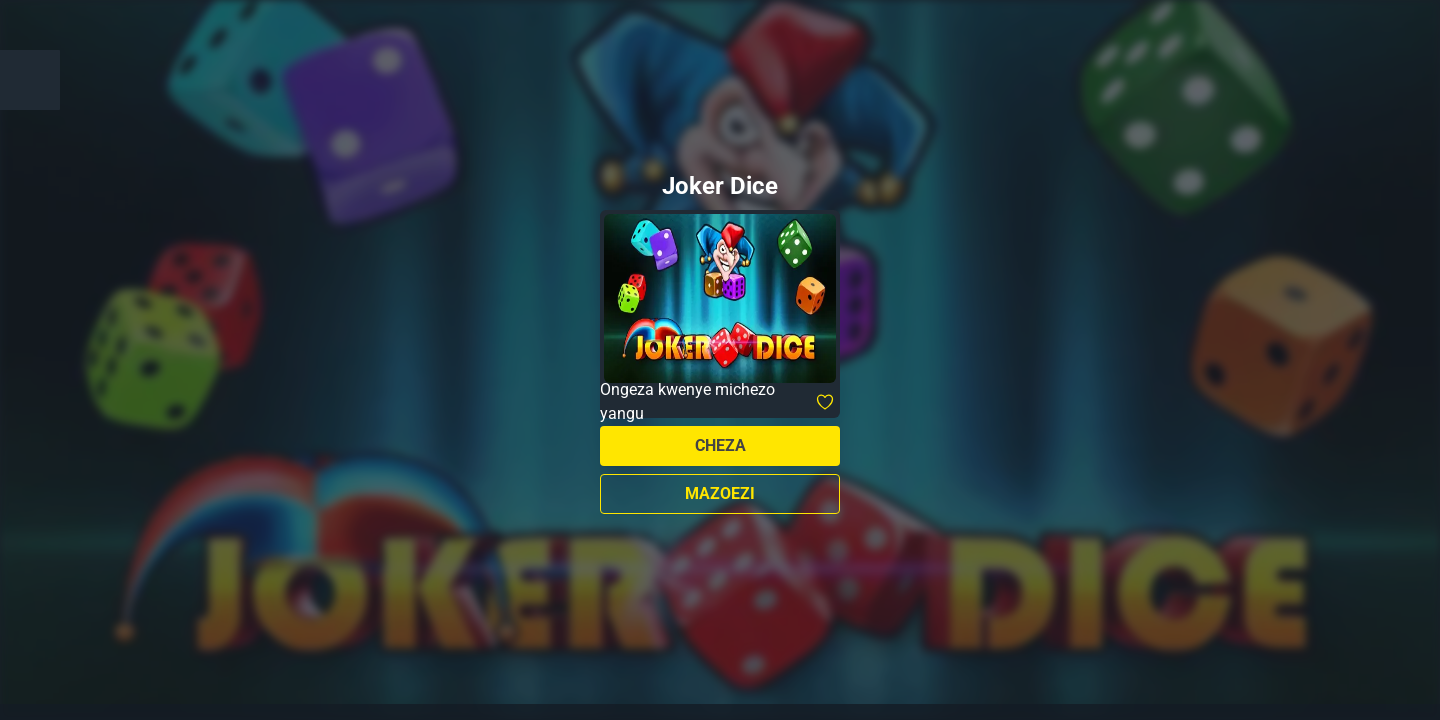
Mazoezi (720, 493)
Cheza (720, 445)
